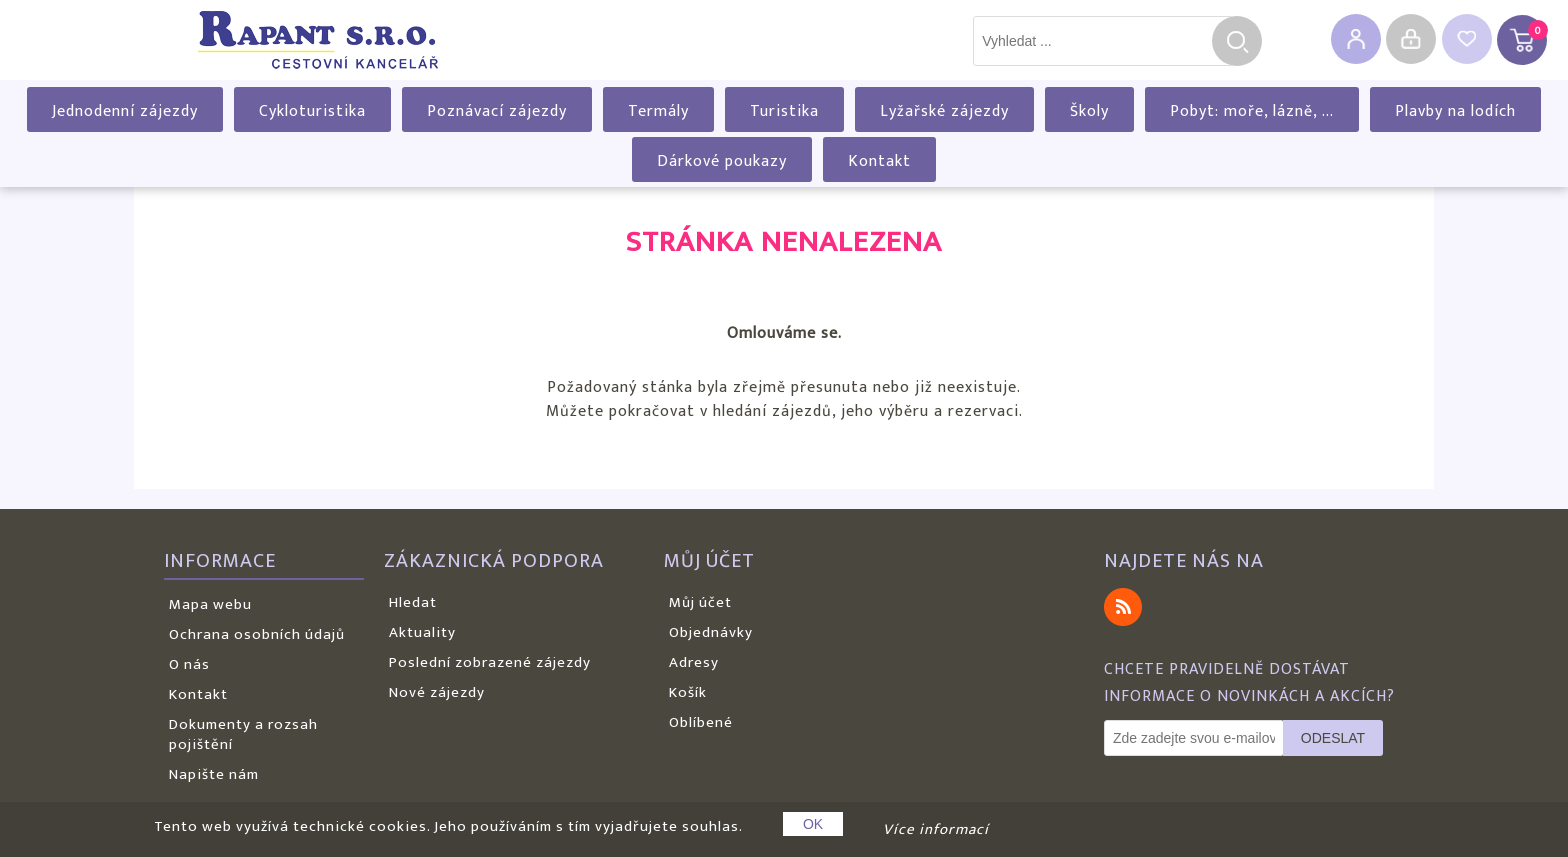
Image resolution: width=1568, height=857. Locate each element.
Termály (658, 111)
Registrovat (1356, 39)
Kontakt (879, 161)
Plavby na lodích (1455, 111)
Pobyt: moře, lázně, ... (1252, 111)
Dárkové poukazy (722, 161)
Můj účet (700, 602)
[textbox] (1103, 41)
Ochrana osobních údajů (257, 634)
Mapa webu (210, 604)
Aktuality (422, 632)
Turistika (784, 111)
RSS (1123, 607)
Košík (688, 692)
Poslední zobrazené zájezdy (490, 662)
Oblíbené (701, 722)
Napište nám (214, 774)
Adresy (694, 662)
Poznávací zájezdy (497, 111)
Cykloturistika (312, 111)
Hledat (1237, 41)
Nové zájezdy (437, 692)
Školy (1089, 111)
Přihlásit (1411, 39)
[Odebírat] (1194, 738)
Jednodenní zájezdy (125, 111)
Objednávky (711, 632)
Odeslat (1333, 738)
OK (813, 824)
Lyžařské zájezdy (944, 111)
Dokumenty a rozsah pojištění (243, 734)
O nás (189, 664)
